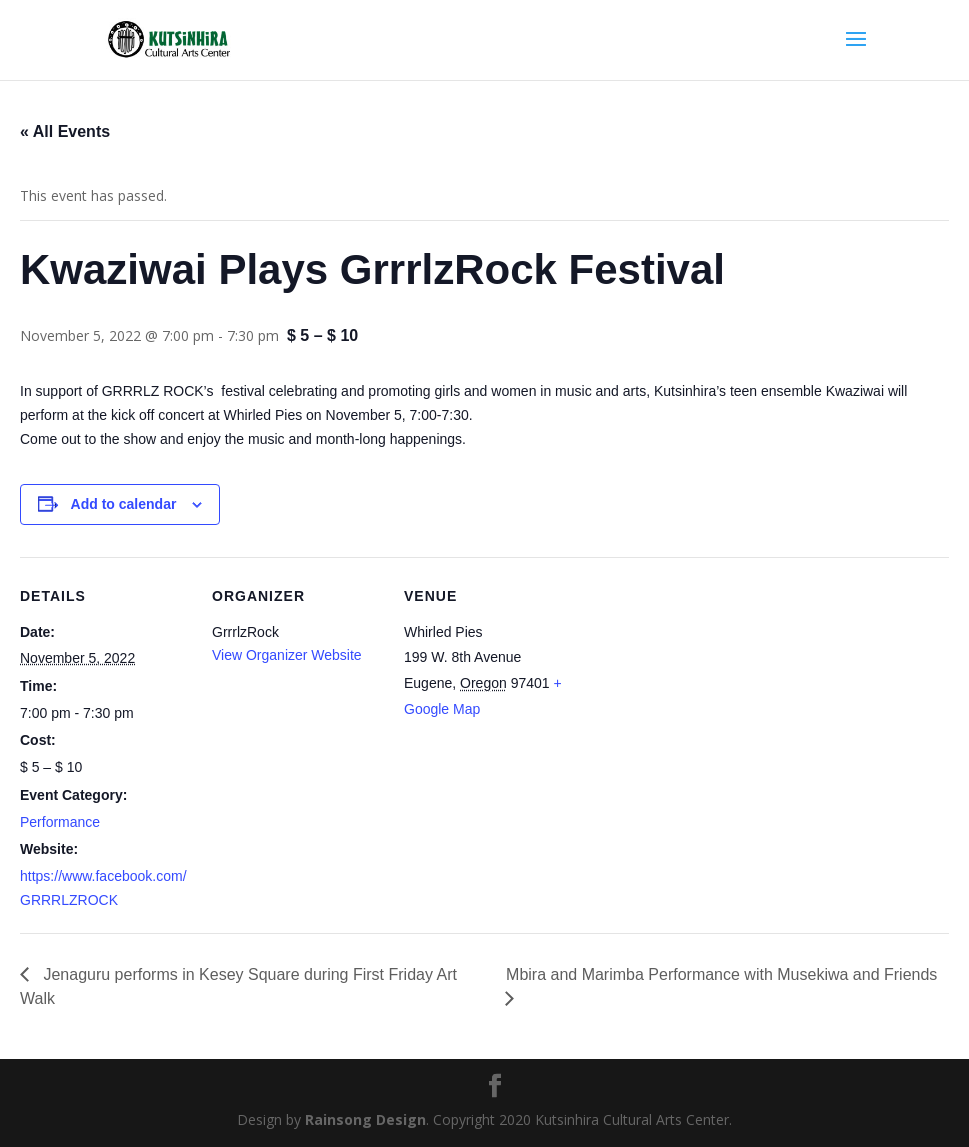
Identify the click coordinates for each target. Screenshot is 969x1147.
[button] (484, 440)
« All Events (65, 131)
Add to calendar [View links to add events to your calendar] (124, 504)
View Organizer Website (287, 655)
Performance (60, 822)
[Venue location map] (701, 694)
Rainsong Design (365, 1119)
